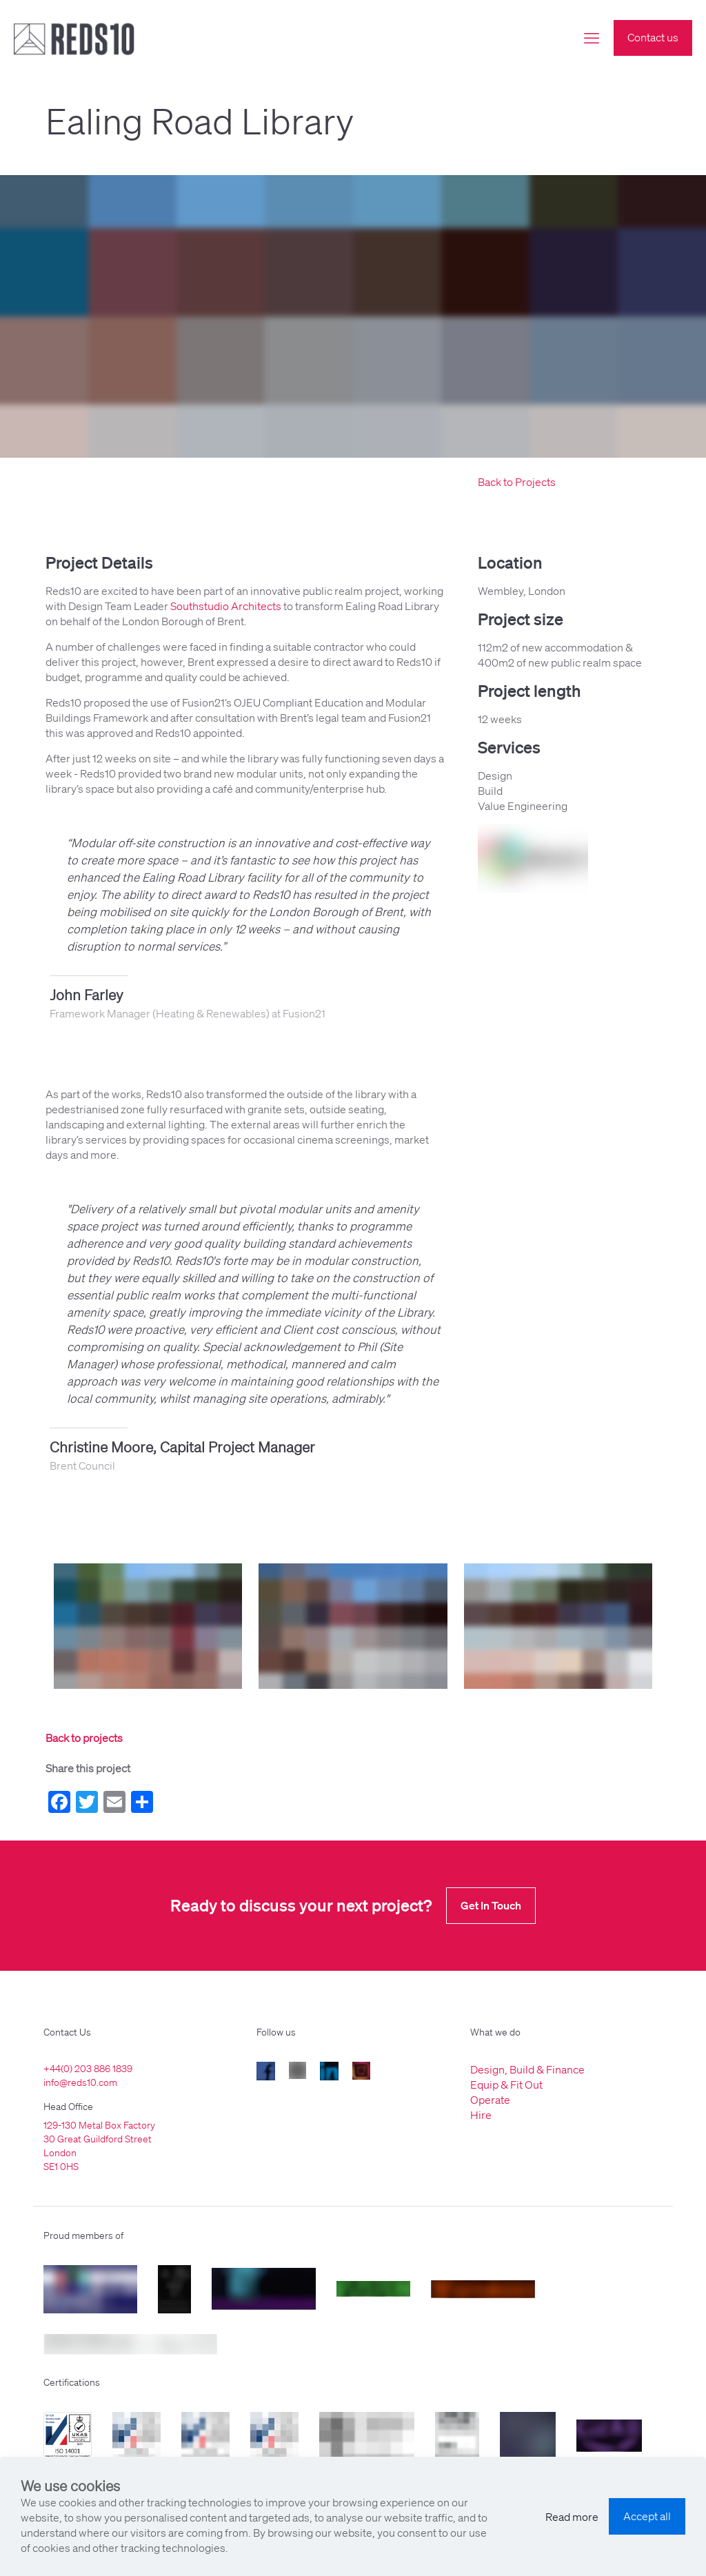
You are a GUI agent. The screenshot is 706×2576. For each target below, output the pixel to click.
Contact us (652, 37)
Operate (490, 2100)
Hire (481, 2115)
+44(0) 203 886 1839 (87, 2068)
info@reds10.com (80, 2082)
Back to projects (84, 1738)
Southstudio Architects (225, 606)
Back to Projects (517, 482)
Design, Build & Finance (527, 2069)
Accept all (647, 2516)
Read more (571, 2517)
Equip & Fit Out (506, 2084)
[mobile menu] (591, 38)
